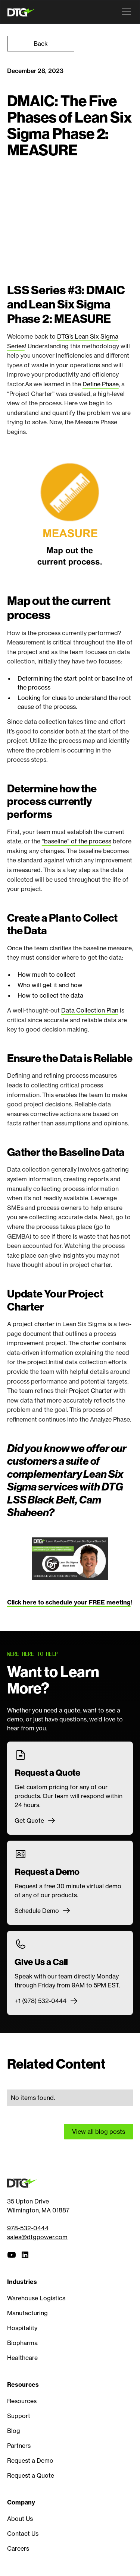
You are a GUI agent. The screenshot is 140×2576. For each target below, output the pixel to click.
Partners (19, 2445)
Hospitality (22, 2328)
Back (41, 43)
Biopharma (22, 2343)
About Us (20, 2518)
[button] (125, 12)
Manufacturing (27, 2313)
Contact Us (22, 2533)
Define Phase (101, 384)
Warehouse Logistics (36, 2298)
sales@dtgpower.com (37, 2237)
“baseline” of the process (76, 841)
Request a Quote (30, 2475)
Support (18, 2416)
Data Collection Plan (89, 1010)
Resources (22, 2401)
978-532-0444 (28, 2228)
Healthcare (22, 2357)
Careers (18, 2548)
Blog (13, 2430)
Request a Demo (30, 2460)
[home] (22, 11)
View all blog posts (98, 2131)
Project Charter (90, 1390)
